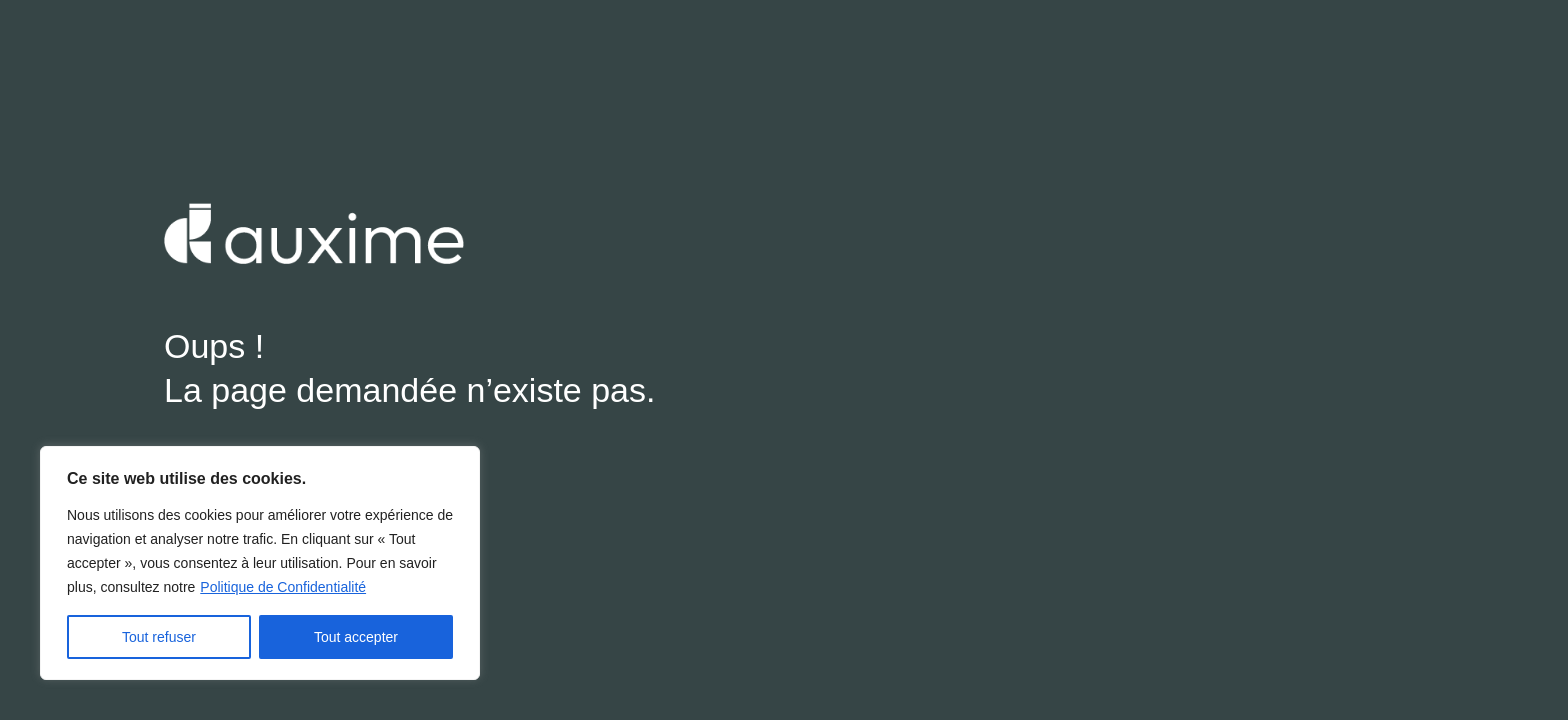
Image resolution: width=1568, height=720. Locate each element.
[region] (260, 563)
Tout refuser (159, 637)
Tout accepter (356, 637)
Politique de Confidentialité (283, 587)
